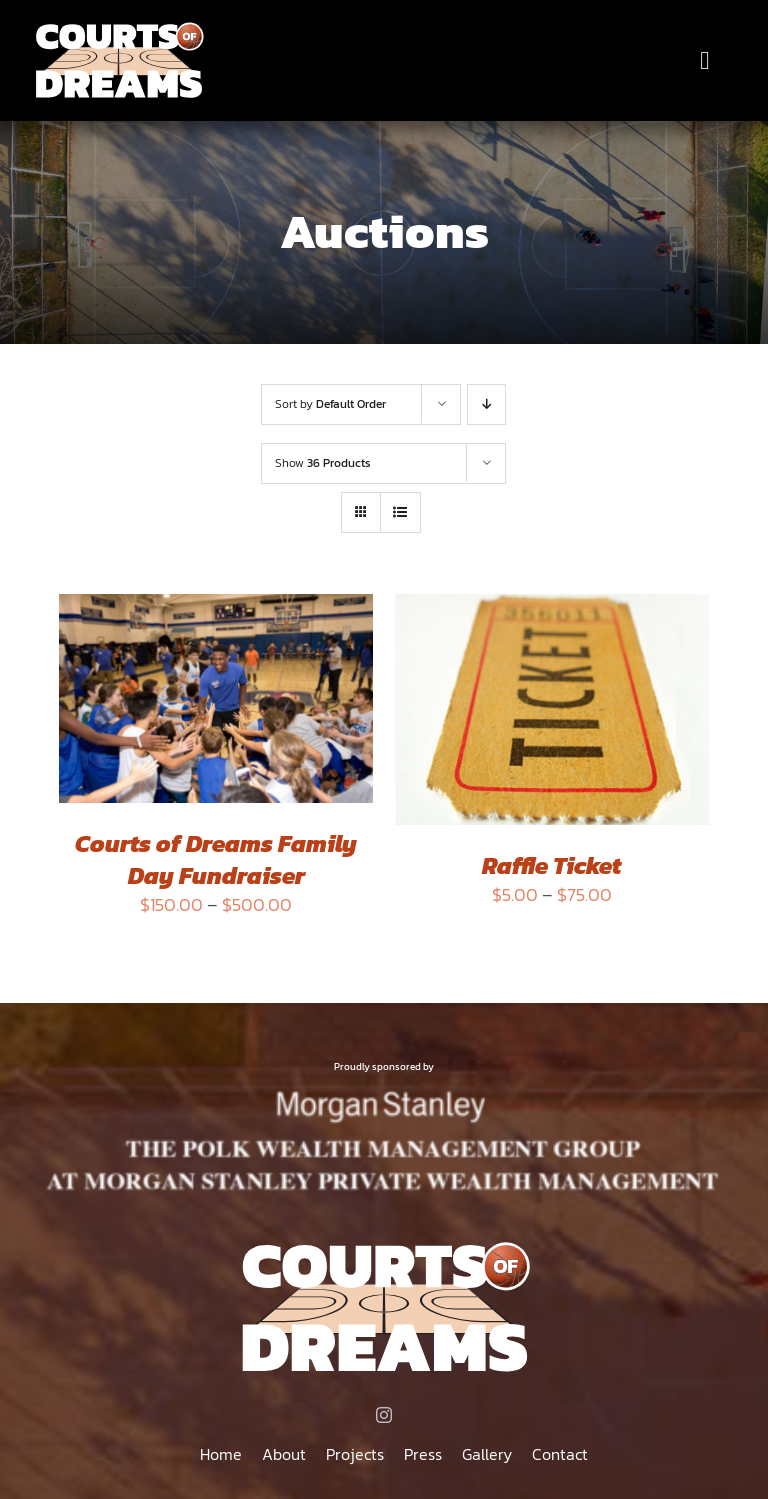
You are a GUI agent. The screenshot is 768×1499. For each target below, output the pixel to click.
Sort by (330, 404)
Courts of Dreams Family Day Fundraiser (216, 859)
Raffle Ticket (551, 865)
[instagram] (384, 1415)
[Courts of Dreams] (118, 28)
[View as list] (400, 512)
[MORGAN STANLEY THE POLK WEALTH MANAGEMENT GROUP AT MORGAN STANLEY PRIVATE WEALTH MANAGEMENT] (384, 1093)
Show (323, 463)
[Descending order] (486, 404)
